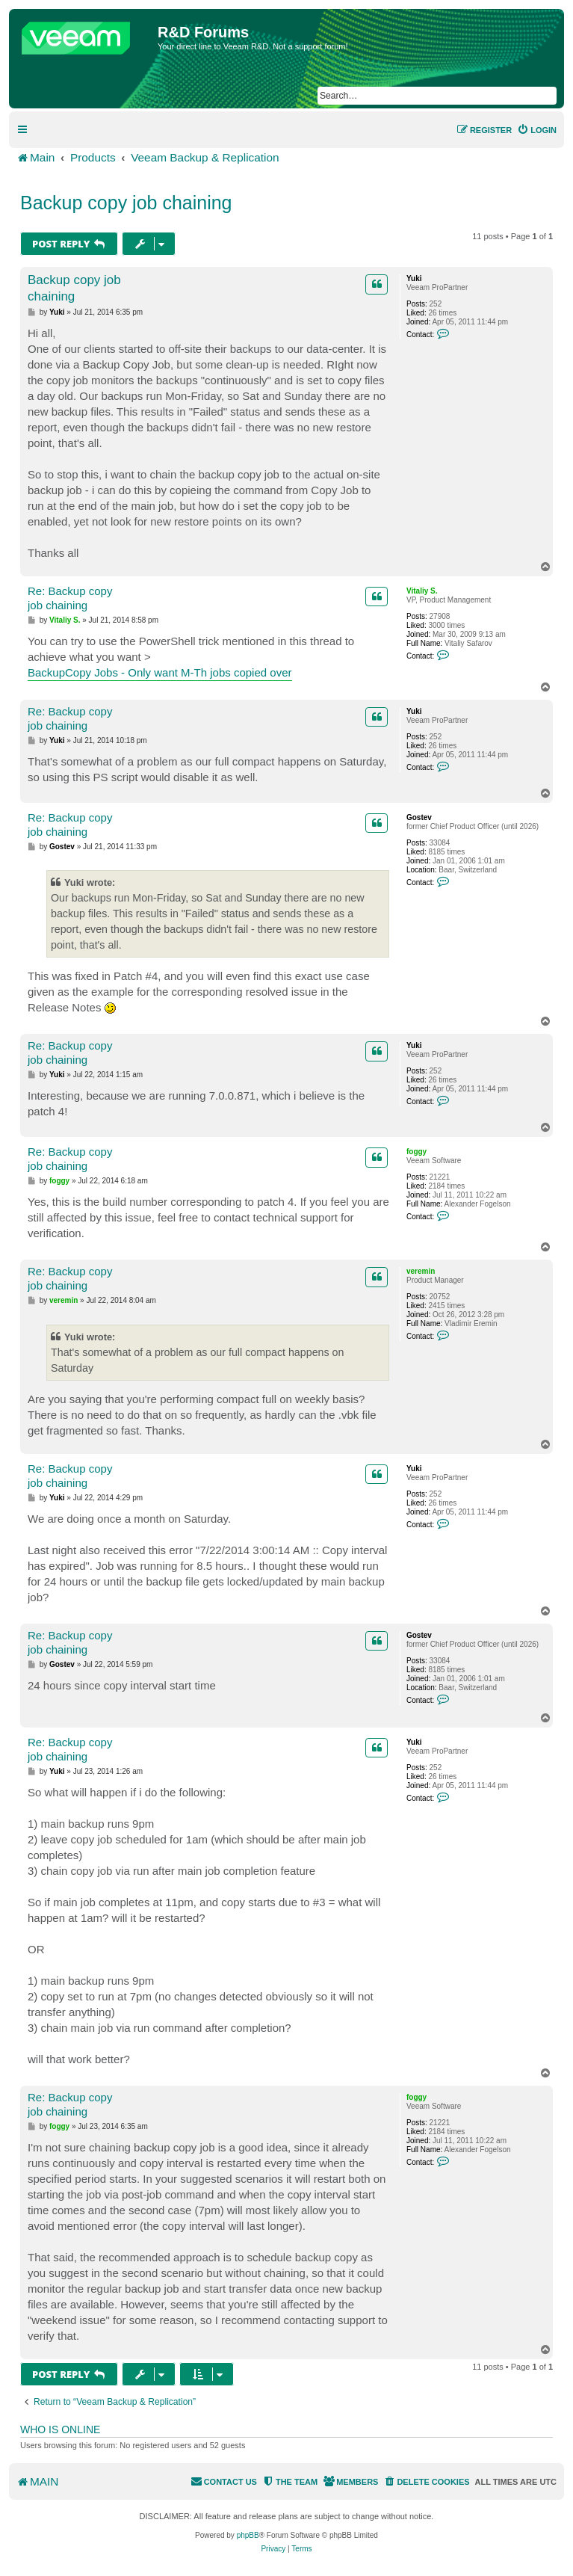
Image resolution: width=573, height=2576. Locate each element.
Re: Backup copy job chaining (70, 598)
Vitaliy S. (422, 591)
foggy (416, 1151)
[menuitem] (537, 130)
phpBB (248, 2535)
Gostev (419, 817)
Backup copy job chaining (126, 202)
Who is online (60, 2429)
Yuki (414, 278)
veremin (420, 1271)
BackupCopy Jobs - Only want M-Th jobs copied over (160, 672)
